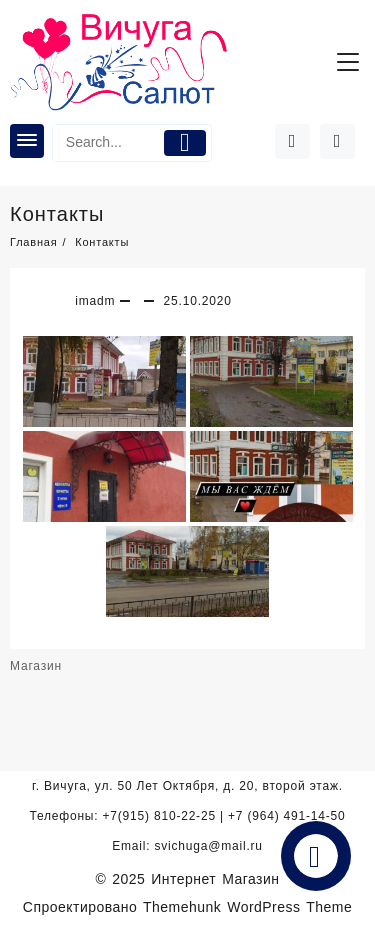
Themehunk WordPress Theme (247, 907)
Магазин (36, 666)
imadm (95, 301)
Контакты (57, 214)
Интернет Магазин (215, 879)
